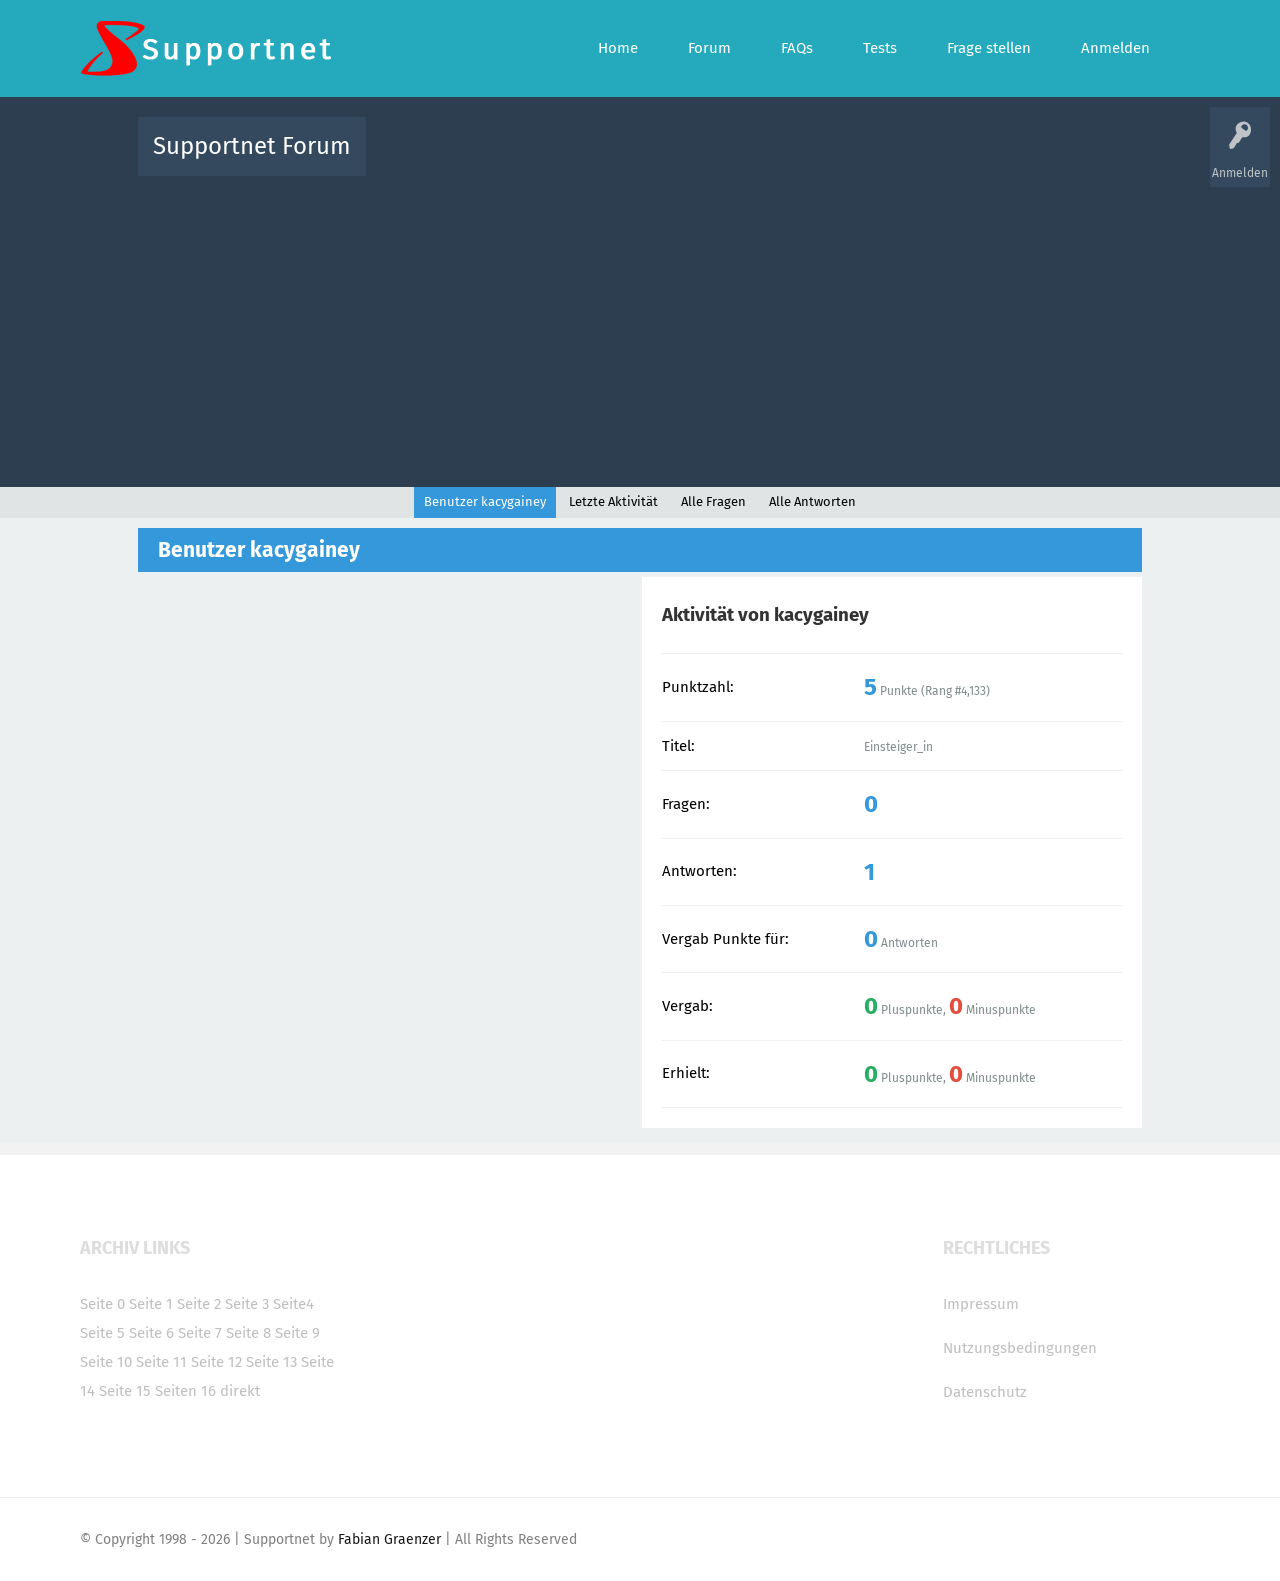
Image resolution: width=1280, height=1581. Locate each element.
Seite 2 (199, 1304)
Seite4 (293, 1304)
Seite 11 (161, 1362)
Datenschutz (985, 1392)
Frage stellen (967, 160)
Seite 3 (247, 1304)
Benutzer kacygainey (485, 501)
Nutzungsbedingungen (1020, 1348)
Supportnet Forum (252, 146)
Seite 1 (151, 1304)
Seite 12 (216, 1362)
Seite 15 (125, 1391)
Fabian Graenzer (389, 1539)
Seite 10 (106, 1362)
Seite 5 (102, 1333)
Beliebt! (583, 160)
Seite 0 (102, 1304)
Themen (748, 160)
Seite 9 (297, 1333)
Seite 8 (248, 1333)
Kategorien (818, 160)
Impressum (981, 1304)
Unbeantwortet (665, 160)
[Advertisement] (640, 327)
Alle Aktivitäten (422, 160)
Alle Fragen (513, 160)
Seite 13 (271, 1362)
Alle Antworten (812, 501)
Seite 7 (200, 1333)
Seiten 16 (185, 1391)
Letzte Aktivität (613, 501)
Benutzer (890, 160)
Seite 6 (151, 1333)
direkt (240, 1391)
